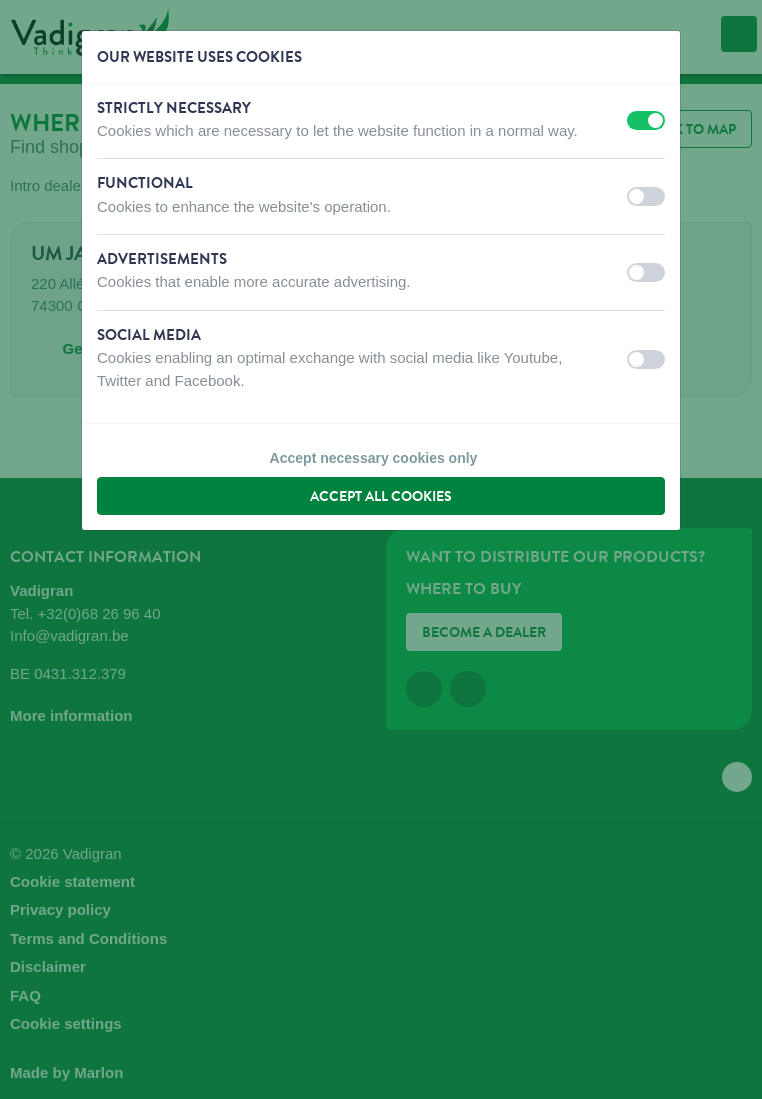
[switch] (646, 120)
